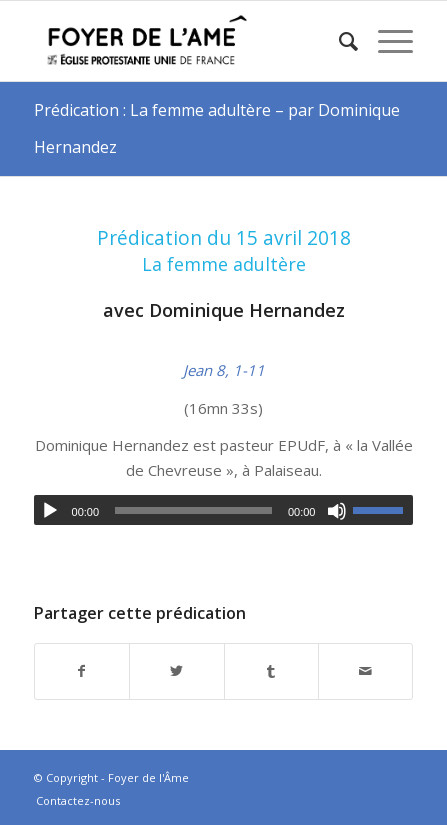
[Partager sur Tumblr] (271, 671)
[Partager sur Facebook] (82, 671)
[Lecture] (50, 511)
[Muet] (337, 511)
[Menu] (385, 41)
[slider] (193, 510)
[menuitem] (338, 41)
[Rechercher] (338, 41)
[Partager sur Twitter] (176, 671)
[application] (224, 510)
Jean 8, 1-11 (224, 370)
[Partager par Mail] (365, 671)
